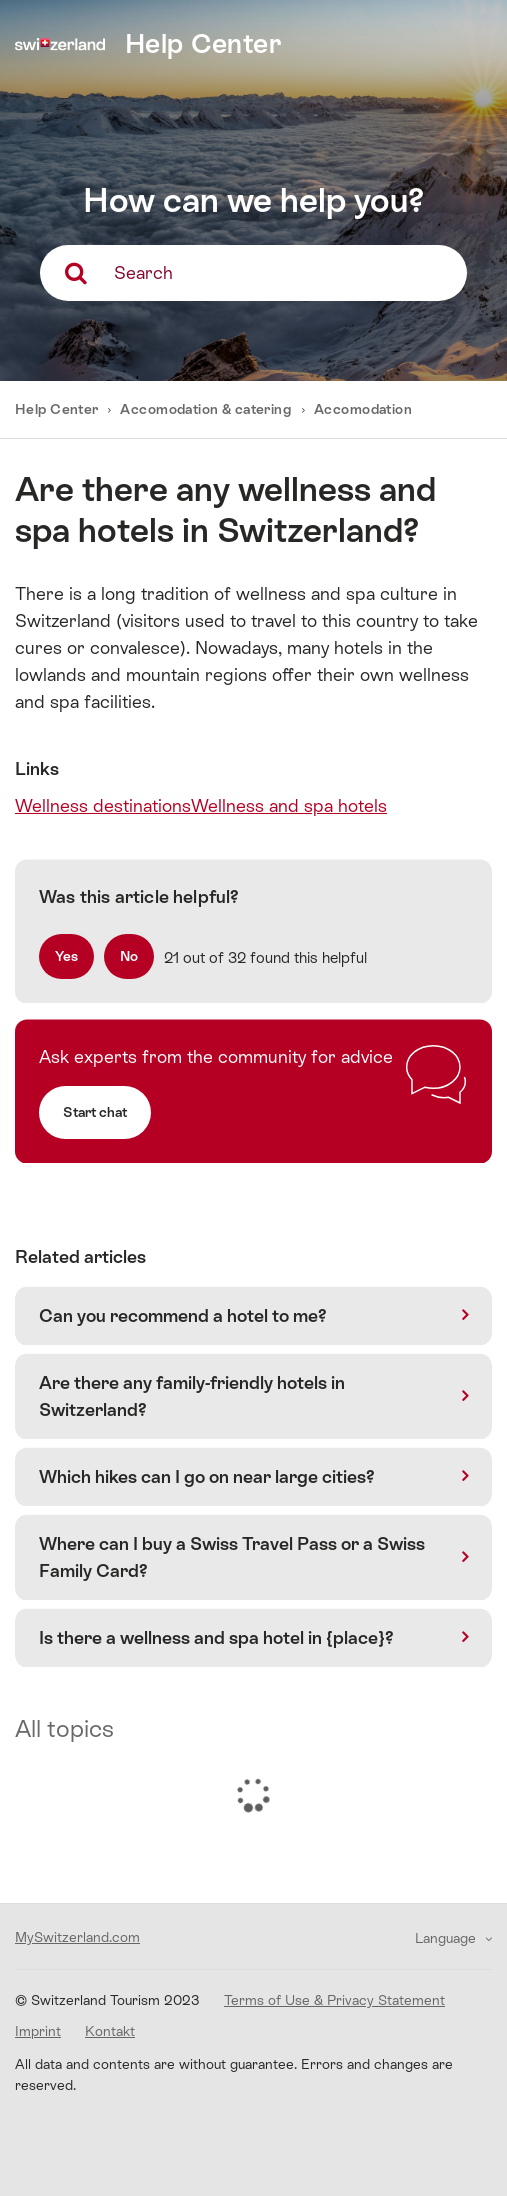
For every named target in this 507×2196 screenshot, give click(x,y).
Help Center (58, 409)
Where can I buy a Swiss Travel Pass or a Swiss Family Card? (232, 1557)
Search (143, 272)
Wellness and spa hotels (289, 805)
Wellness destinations (103, 805)
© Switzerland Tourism (107, 2000)
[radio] (66, 956)
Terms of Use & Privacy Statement (334, 2000)
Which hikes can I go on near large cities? (207, 1476)
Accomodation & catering (205, 409)
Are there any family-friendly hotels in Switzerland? (192, 1396)
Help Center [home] (203, 43)
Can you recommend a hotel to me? (183, 1315)
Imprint (38, 2031)
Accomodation (363, 409)
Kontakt (110, 2031)
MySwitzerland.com (77, 1937)
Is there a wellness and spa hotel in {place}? (216, 1637)
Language (447, 1938)
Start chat (95, 1112)
